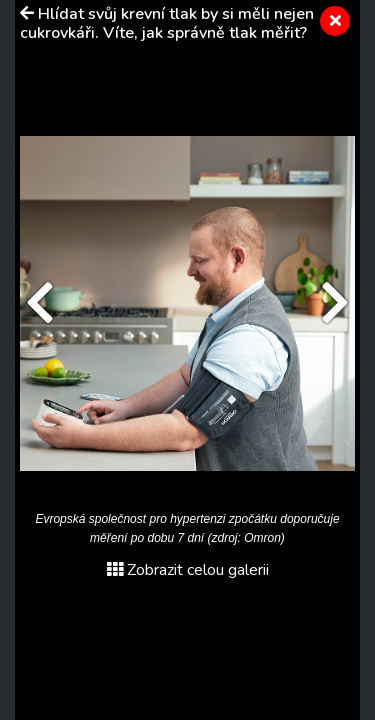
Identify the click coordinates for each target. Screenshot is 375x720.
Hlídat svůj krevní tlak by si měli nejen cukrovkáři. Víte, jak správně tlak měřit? (167, 23)
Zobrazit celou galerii (188, 570)
